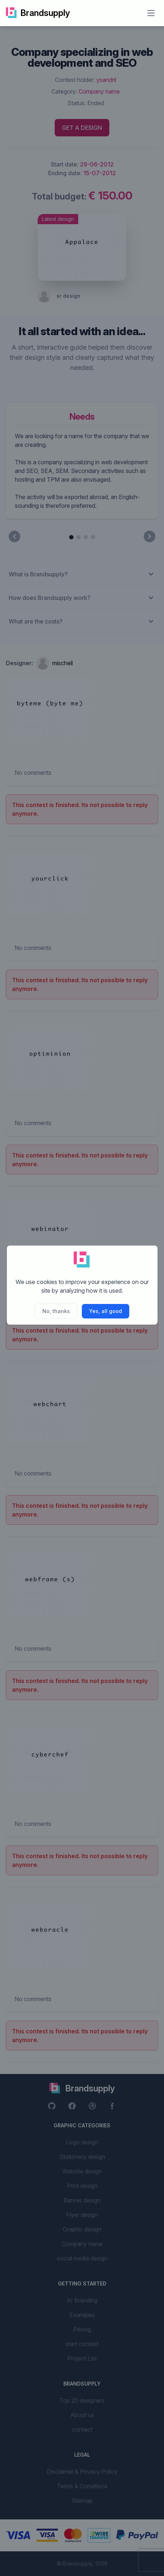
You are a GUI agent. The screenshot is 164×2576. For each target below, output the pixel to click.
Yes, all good (105, 1311)
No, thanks (56, 1311)
